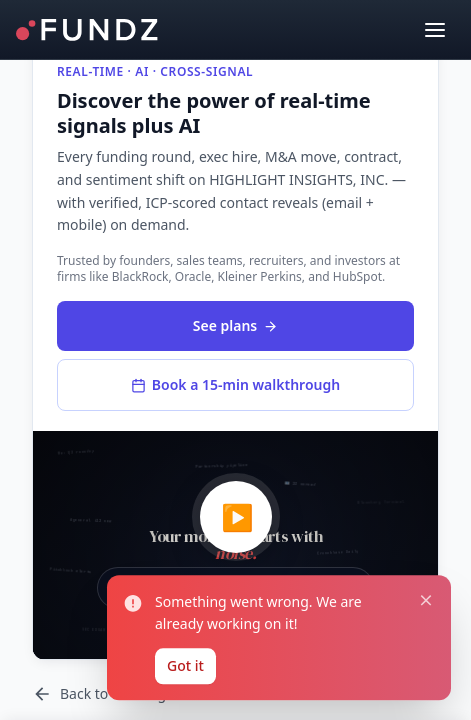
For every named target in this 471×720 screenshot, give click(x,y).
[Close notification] (426, 599)
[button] (235, 545)
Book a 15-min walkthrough (235, 384)
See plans (235, 325)
